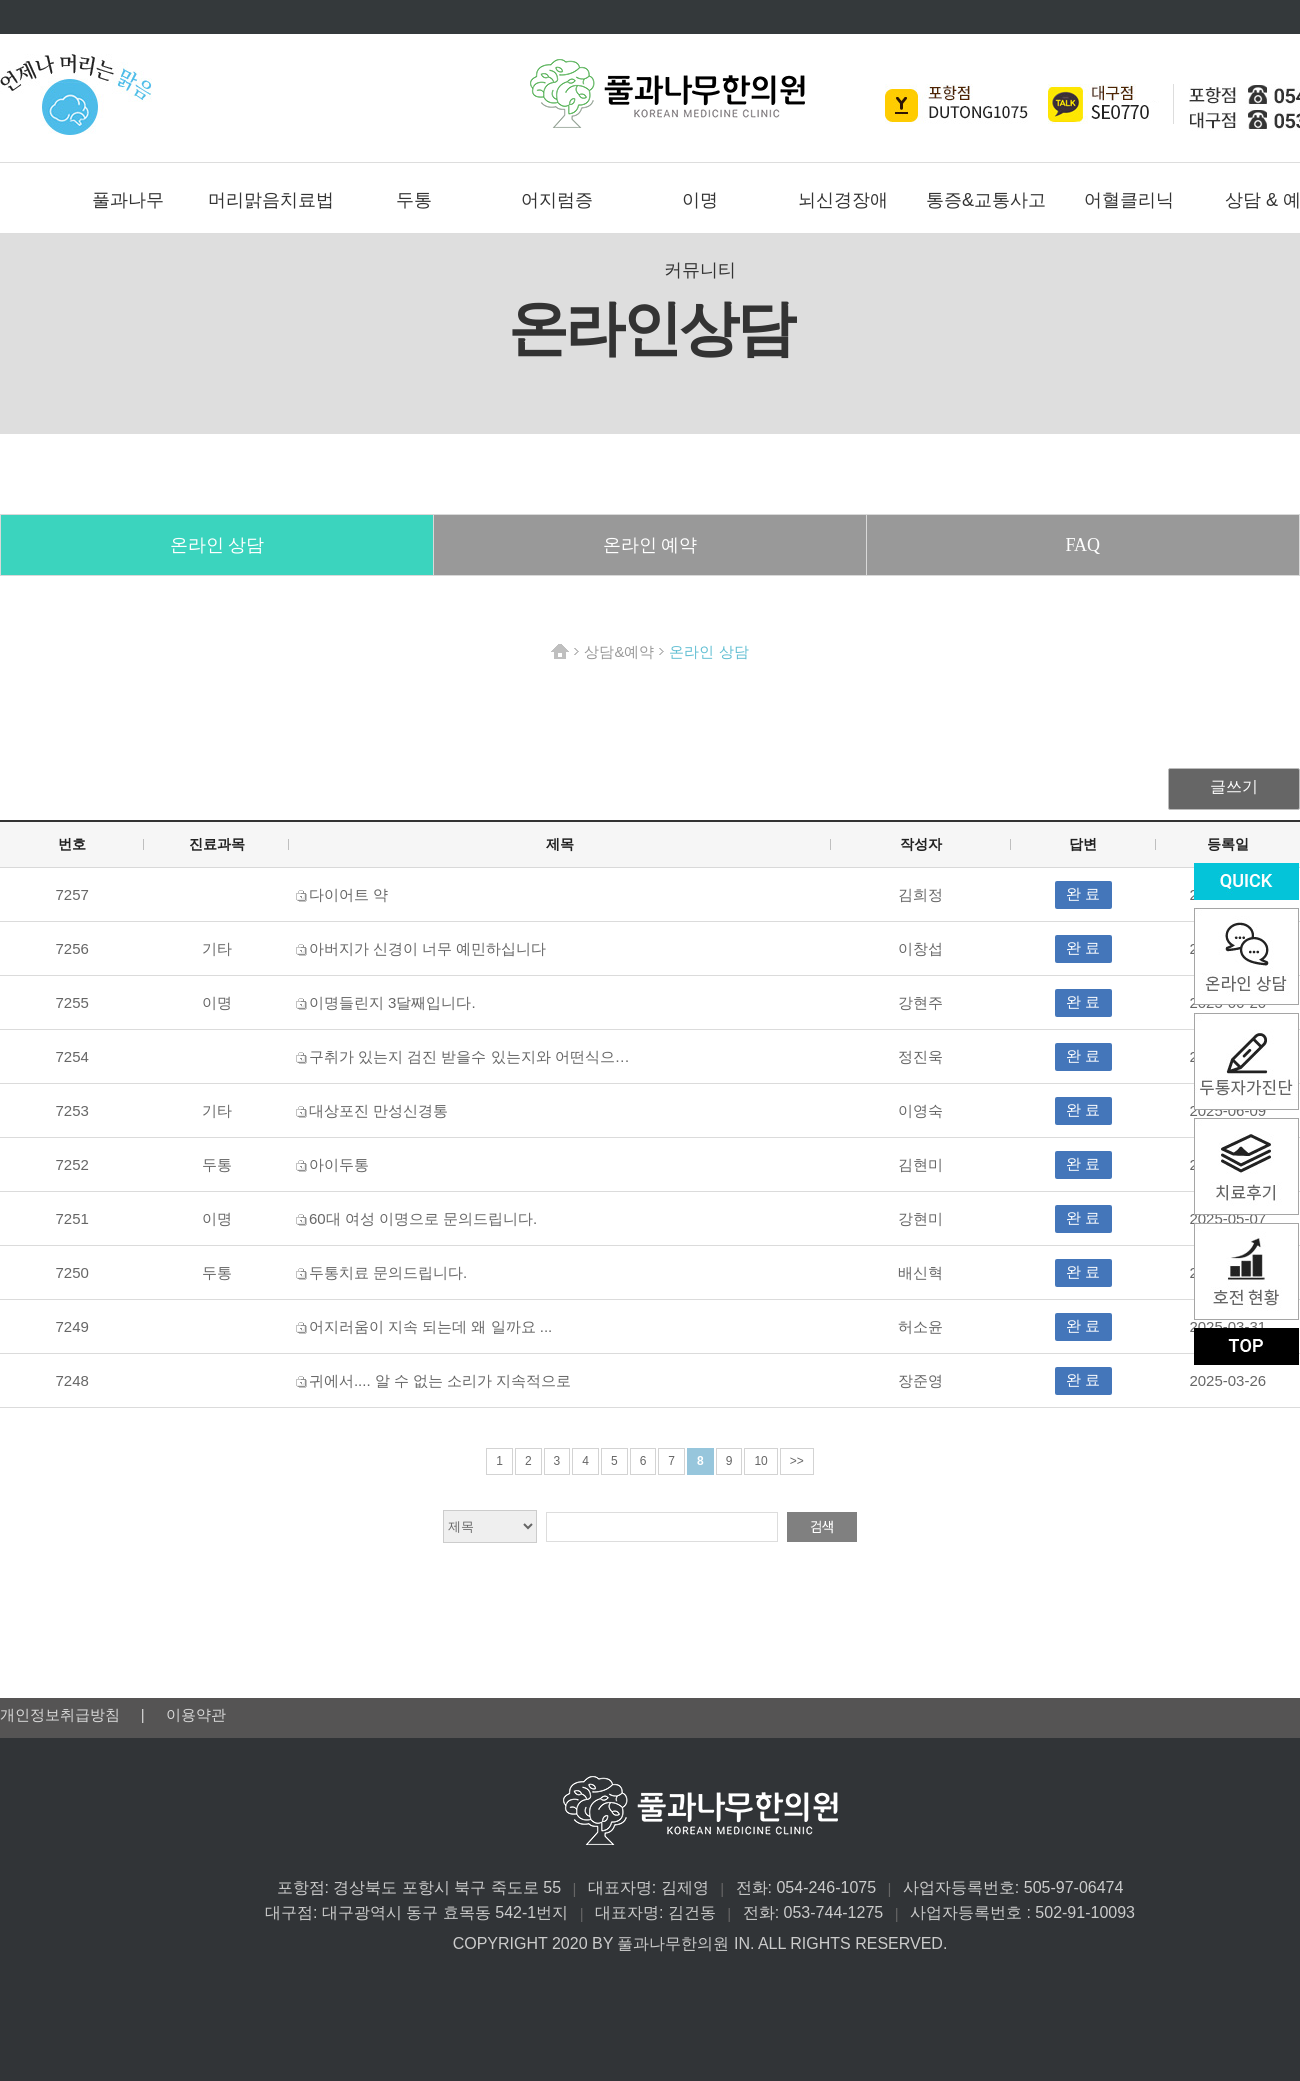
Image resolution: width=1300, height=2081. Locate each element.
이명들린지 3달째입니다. (392, 1002)
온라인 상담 (217, 545)
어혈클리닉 (1129, 200)
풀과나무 (128, 200)
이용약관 (196, 1714)
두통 (414, 200)
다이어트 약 (348, 894)
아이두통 (339, 1164)
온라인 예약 (650, 545)
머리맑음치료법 (271, 200)
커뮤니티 (700, 270)
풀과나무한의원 (667, 93)
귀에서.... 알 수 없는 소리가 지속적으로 (440, 1380)
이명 (700, 200)
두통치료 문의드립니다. (388, 1272)
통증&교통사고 (986, 200)
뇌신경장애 (843, 200)
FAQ (1082, 545)
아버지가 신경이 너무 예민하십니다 (428, 948)
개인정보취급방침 (62, 1714)
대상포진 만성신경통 (378, 1110)
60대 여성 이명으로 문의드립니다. (423, 1218)
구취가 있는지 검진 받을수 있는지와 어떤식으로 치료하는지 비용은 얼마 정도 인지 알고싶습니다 (632, 1056)
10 (760, 1461)
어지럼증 (557, 200)
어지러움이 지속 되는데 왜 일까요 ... (430, 1326)
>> (797, 1461)
